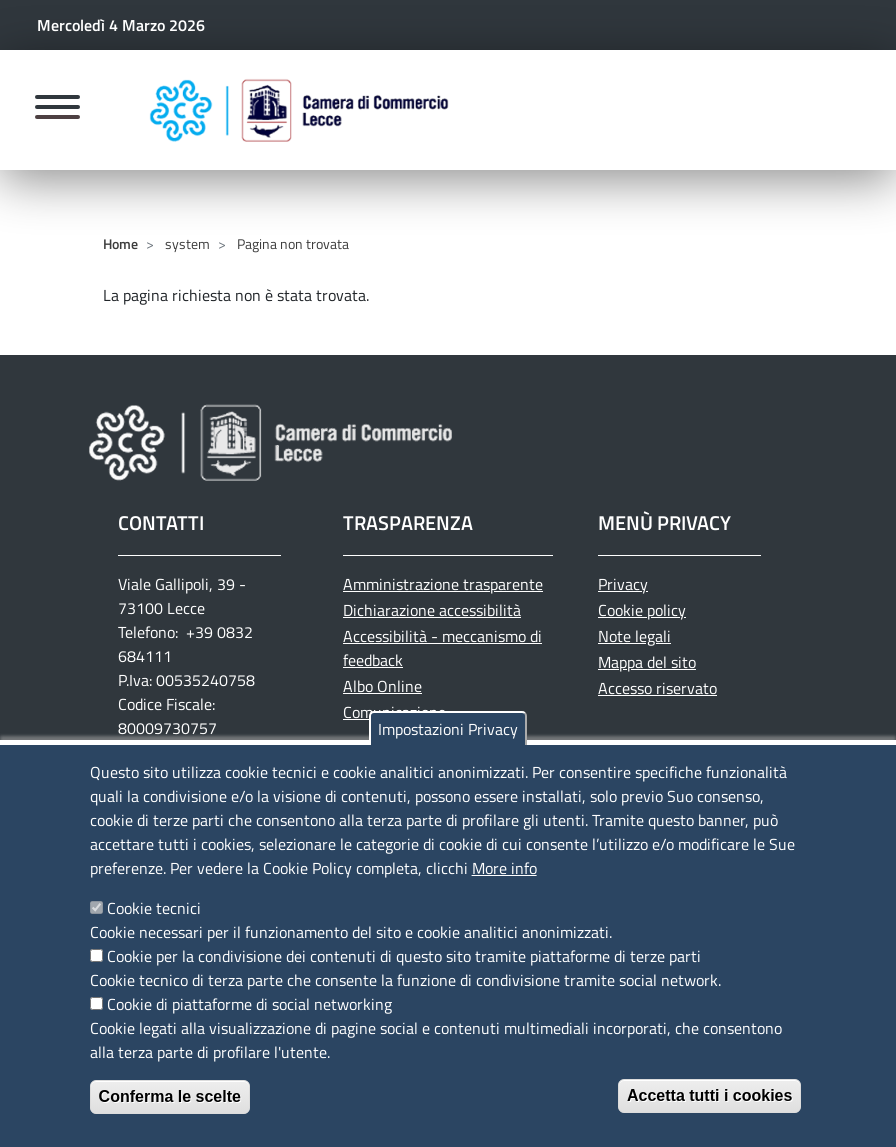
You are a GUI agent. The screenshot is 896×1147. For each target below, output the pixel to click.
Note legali (634, 636)
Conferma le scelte (170, 1122)
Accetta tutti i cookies (709, 1121)
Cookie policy (642, 610)
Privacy (623, 584)
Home (120, 243)
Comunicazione (394, 712)
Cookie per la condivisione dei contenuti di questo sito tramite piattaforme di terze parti (404, 982)
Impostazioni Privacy (448, 755)
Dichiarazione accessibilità (432, 610)
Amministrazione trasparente (443, 584)
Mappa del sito (647, 662)
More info (504, 894)
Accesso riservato (657, 688)
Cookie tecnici (154, 934)
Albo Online (382, 686)
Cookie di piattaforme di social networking (249, 1030)
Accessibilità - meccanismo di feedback (442, 648)
